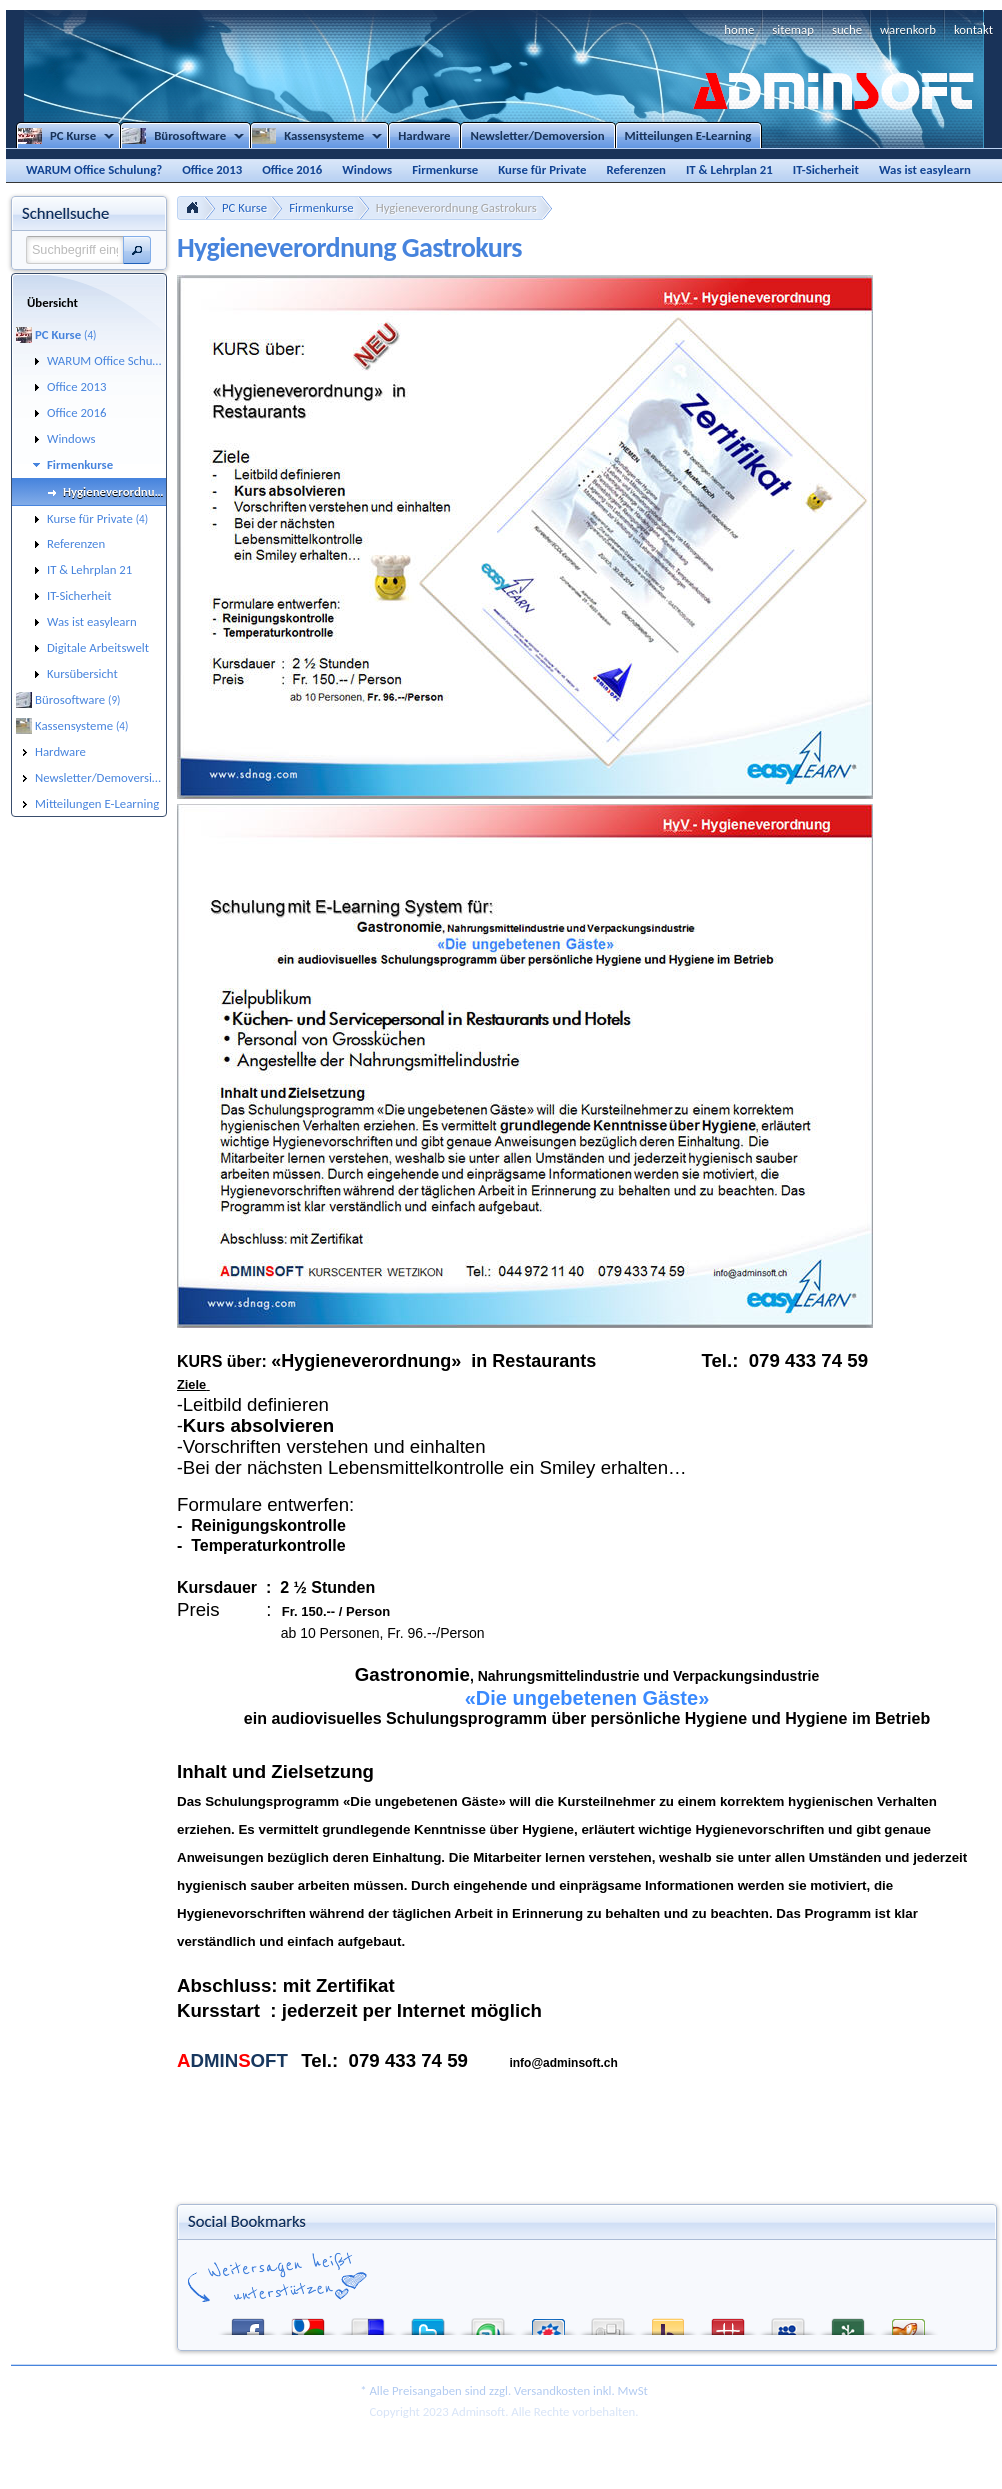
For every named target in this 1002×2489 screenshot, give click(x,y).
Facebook (248, 2322)
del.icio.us (368, 2322)
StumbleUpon (488, 2322)
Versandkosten (552, 2390)
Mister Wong (728, 2322)
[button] (137, 250)
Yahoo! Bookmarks (668, 2322)
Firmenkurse (321, 207)
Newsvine (848, 2322)
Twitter (428, 2322)
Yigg (908, 2322)
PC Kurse (244, 207)
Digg (608, 2322)
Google (308, 2322)
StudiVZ (548, 2322)
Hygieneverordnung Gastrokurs (456, 207)
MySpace (788, 2322)
